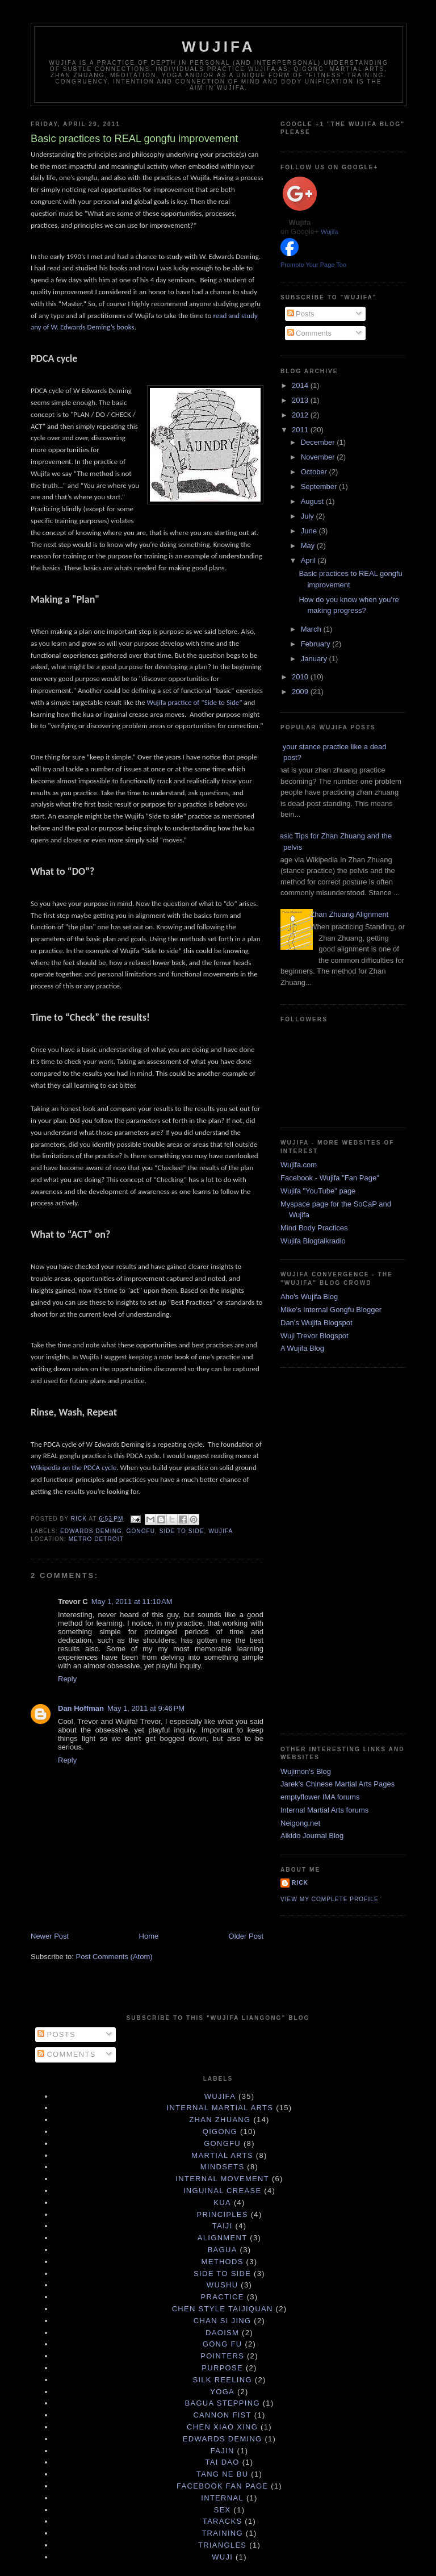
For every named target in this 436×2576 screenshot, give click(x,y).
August (313, 501)
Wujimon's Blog (305, 1771)
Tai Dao (223, 2462)
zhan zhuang (219, 2119)
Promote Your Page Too (313, 264)
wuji (222, 2557)
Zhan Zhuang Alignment (349, 914)
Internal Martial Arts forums (324, 1810)
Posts (301, 314)
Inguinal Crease (222, 2190)
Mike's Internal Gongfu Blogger (331, 1309)
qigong (220, 2131)
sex (222, 2510)
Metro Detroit (96, 1539)
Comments (309, 333)
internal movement (222, 2178)
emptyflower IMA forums (319, 1797)
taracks (222, 2521)
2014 (301, 385)
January (315, 658)
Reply (67, 1679)
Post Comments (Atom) (114, 1956)
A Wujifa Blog (302, 1348)
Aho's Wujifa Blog (309, 1296)
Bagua (222, 2249)
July (308, 516)
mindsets (222, 2166)
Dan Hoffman (81, 1708)
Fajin (222, 2450)
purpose (222, 2368)
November (319, 457)
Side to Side (182, 1531)
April (309, 560)
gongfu (141, 1531)
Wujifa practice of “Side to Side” (194, 702)
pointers (222, 2356)
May (309, 545)
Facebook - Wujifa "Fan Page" (329, 1178)
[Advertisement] (325, 1549)
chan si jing (222, 2320)
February (317, 644)
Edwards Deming (91, 1531)
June (310, 531)
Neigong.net (300, 1823)
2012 (301, 415)
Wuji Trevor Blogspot (314, 1335)
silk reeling (221, 2379)
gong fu (222, 2344)
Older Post (246, 1936)
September (320, 486)
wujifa (220, 1531)
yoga (222, 2391)
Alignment (223, 2237)
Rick (300, 1883)
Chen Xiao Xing (222, 2427)
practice (222, 2297)
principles (222, 2214)
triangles (222, 2545)
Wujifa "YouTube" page (317, 1191)
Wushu (222, 2285)
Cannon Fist (222, 2415)
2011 (301, 429)
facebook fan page (222, 2486)
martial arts (222, 2155)
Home (149, 1936)
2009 (301, 691)
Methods (223, 2261)
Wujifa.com (298, 1164)
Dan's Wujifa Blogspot (316, 1322)
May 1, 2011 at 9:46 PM (146, 1708)
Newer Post (50, 1936)
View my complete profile (329, 1899)
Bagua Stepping (222, 2403)
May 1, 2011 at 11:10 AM (132, 1601)
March (312, 629)
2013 (301, 400)
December (319, 442)
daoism (222, 2332)
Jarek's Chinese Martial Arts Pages (337, 1784)
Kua (222, 2202)
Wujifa (218, 46)
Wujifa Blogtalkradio (313, 1241)
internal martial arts (220, 2107)
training (222, 2533)
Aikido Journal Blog (311, 1835)
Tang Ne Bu (222, 2474)
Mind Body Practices (314, 1228)
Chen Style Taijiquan (222, 2308)
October (315, 471)
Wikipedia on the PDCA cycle (73, 1467)
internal (222, 2498)
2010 (301, 677)
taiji (222, 2226)
